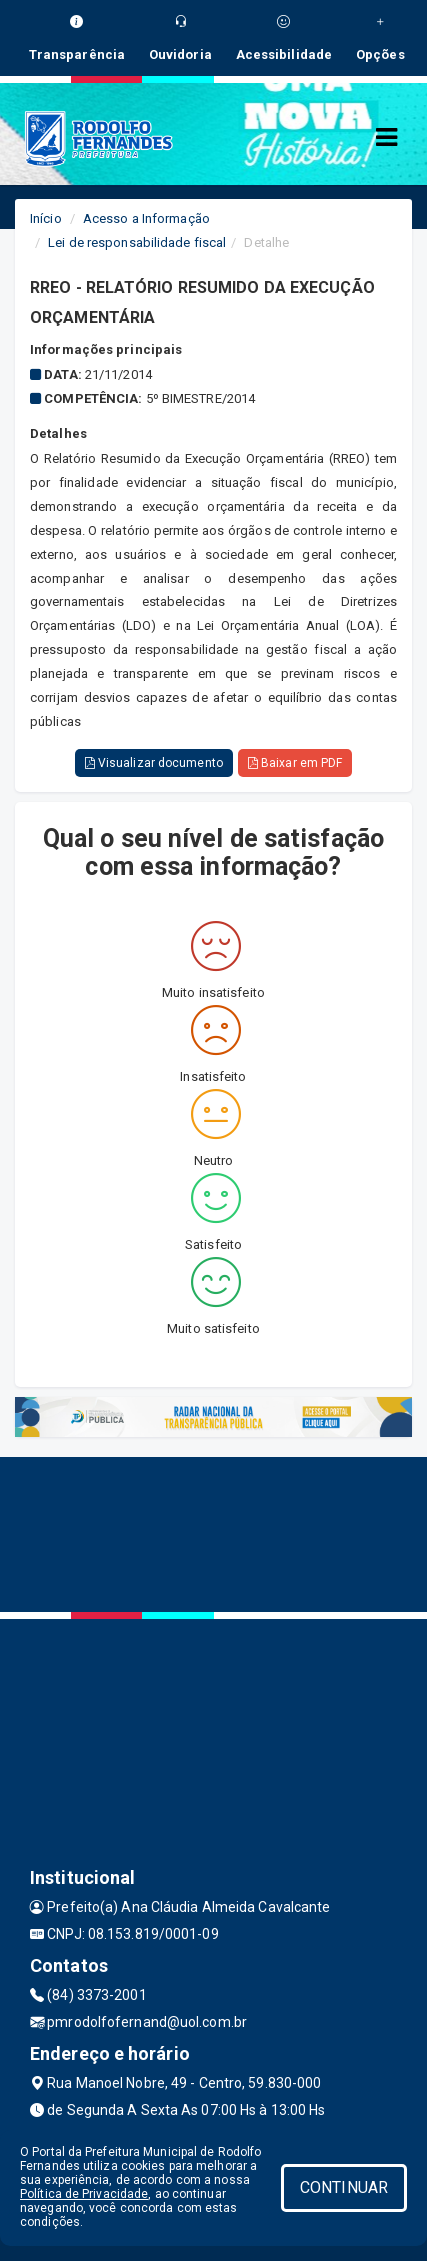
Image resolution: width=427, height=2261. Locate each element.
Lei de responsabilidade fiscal (137, 242)
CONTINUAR (344, 2187)
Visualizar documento (154, 763)
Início (46, 218)
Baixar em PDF (295, 763)
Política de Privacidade (84, 2194)
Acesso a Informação (146, 218)
